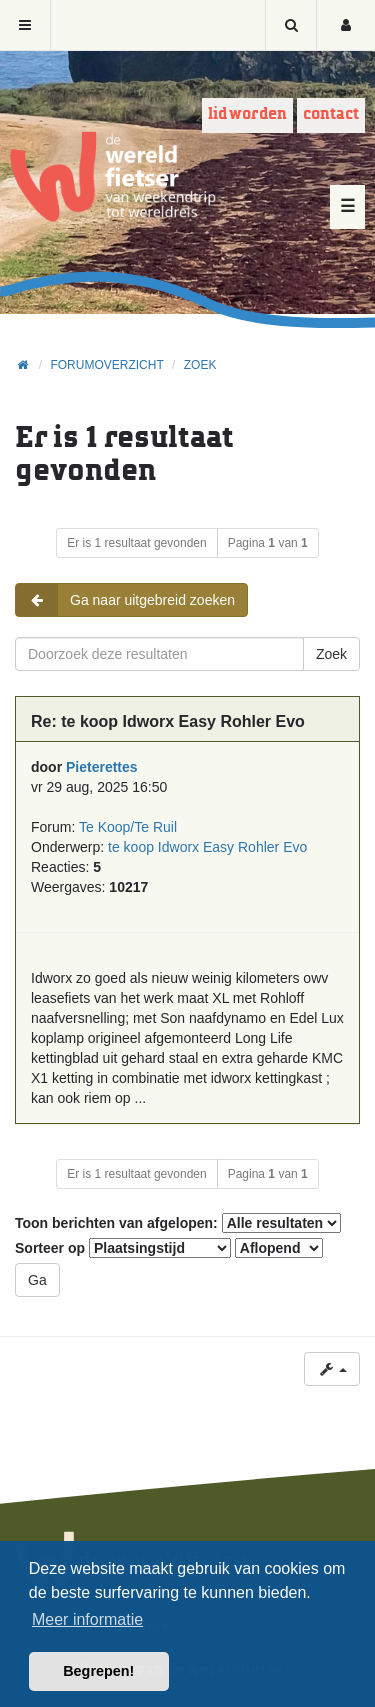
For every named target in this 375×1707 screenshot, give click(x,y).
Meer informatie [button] (87, 1619)
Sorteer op (123, 1248)
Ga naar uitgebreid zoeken (125, 600)
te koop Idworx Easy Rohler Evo (207, 847)
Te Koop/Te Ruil (128, 827)
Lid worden (247, 114)
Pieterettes (102, 767)
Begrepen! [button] (98, 1671)
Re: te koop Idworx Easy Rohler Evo (168, 721)
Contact (331, 114)
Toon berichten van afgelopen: (178, 1223)
